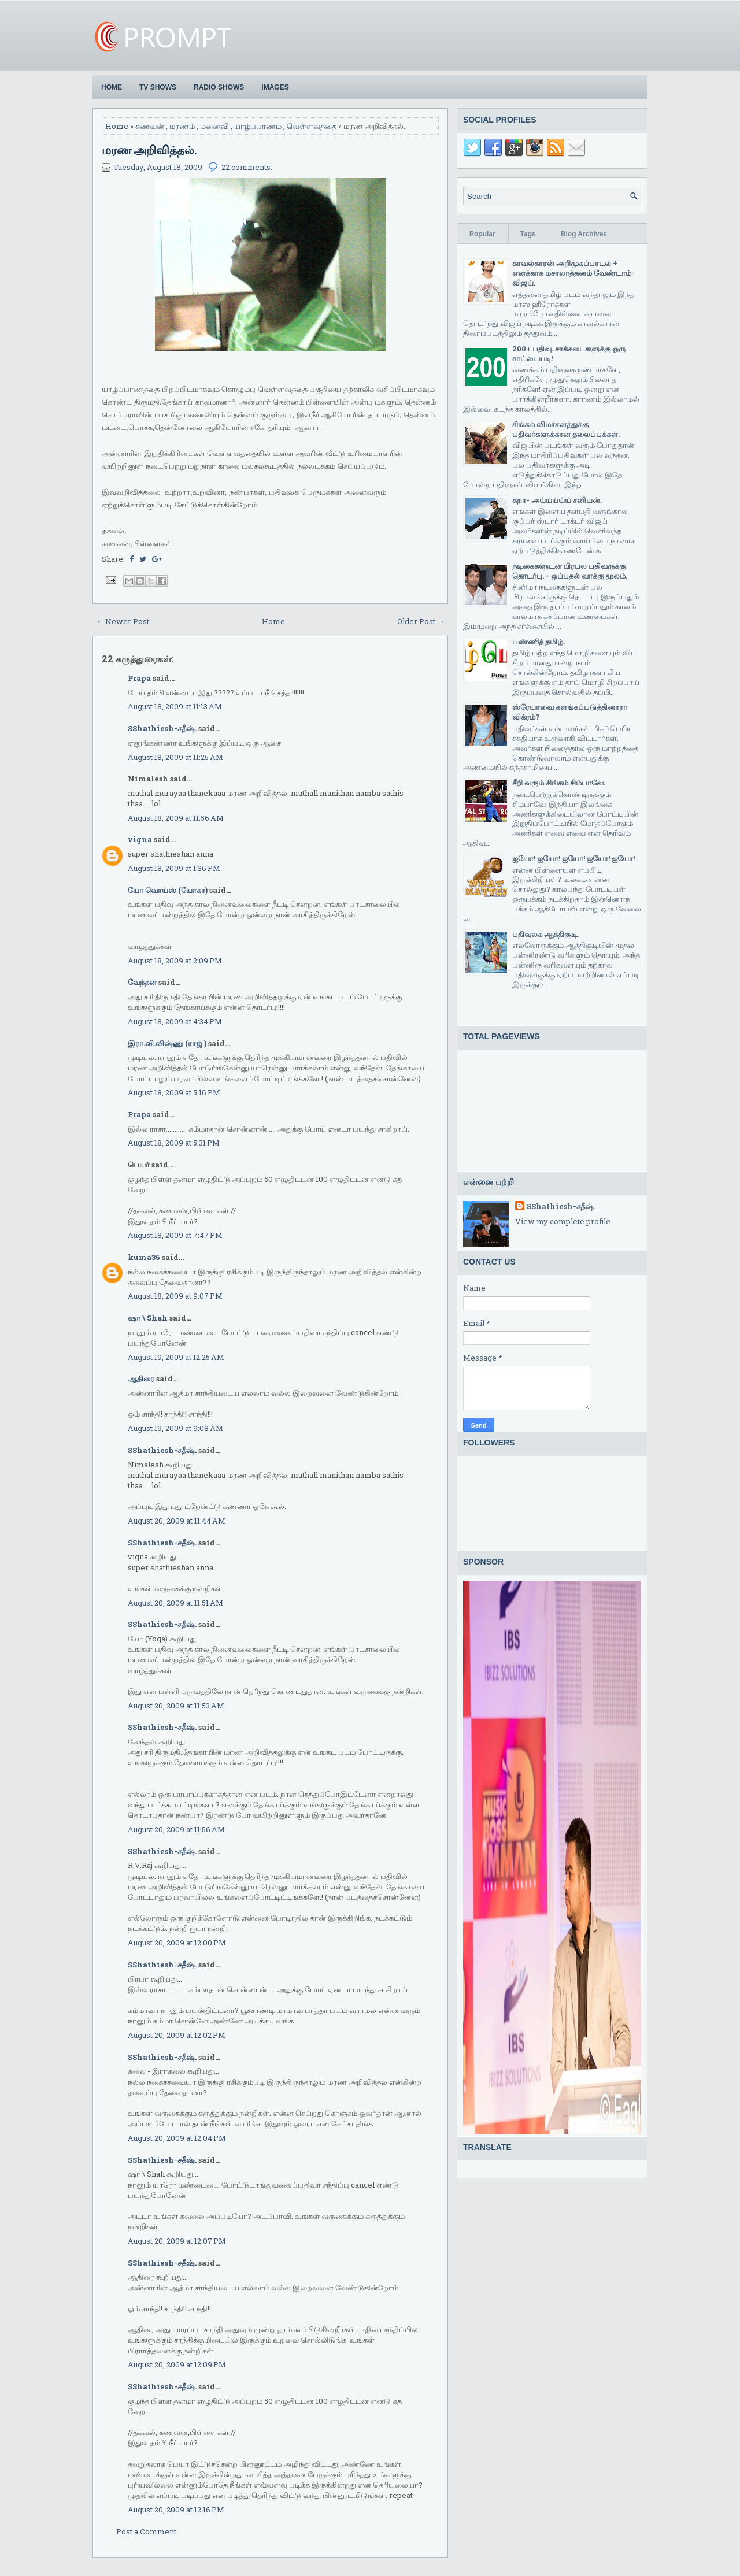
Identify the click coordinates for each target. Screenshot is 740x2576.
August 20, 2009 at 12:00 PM (177, 1942)
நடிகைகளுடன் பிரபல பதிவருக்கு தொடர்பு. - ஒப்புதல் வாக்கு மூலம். (569, 571)
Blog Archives (584, 234)
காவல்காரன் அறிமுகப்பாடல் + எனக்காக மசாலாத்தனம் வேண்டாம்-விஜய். (573, 273)
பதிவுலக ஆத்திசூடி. (545, 934)
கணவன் (149, 126)
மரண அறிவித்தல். (149, 149)
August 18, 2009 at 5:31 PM (174, 1142)
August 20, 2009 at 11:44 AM (176, 1520)
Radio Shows (219, 87)
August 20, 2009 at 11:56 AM (176, 1829)
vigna (140, 839)
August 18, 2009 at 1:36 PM (174, 868)
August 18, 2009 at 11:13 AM (175, 706)
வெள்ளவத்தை (311, 126)
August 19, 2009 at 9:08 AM (175, 1428)
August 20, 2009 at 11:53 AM (176, 1705)
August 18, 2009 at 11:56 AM (176, 818)
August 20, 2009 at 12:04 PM (177, 2138)
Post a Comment (146, 2531)
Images (274, 87)
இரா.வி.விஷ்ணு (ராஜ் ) (167, 1043)
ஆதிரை (141, 1378)
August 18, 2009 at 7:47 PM (175, 1235)
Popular (482, 234)
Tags (528, 234)
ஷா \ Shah (148, 1318)
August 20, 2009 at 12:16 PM (176, 2509)
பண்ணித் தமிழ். (538, 641)
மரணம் (182, 126)
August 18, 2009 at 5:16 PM (174, 1092)
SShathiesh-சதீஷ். (162, 728)
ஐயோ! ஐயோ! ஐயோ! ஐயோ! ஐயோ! (573, 858)
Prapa (139, 678)
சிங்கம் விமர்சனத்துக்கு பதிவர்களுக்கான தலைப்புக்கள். (566, 429)
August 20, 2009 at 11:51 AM (175, 1603)
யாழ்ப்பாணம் (258, 126)
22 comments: (246, 167)
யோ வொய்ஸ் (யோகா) (168, 890)
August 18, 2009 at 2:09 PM (175, 960)
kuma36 (144, 1257)
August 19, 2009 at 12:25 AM (176, 1357)
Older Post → (421, 621)
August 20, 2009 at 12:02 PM (176, 2035)
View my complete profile (562, 1221)
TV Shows (157, 87)
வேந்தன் (142, 982)
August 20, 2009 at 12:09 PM (177, 2364)
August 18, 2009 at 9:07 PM (175, 1296)
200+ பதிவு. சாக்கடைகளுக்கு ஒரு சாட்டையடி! (569, 353)
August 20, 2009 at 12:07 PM (177, 2241)
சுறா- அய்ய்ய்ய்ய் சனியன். (557, 500)
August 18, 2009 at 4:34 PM (175, 1021)
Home (111, 87)
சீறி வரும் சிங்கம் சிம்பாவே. (558, 782)
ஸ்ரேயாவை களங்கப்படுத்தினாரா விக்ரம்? (569, 712)
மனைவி (214, 126)
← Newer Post (122, 621)
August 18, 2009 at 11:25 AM (175, 757)
